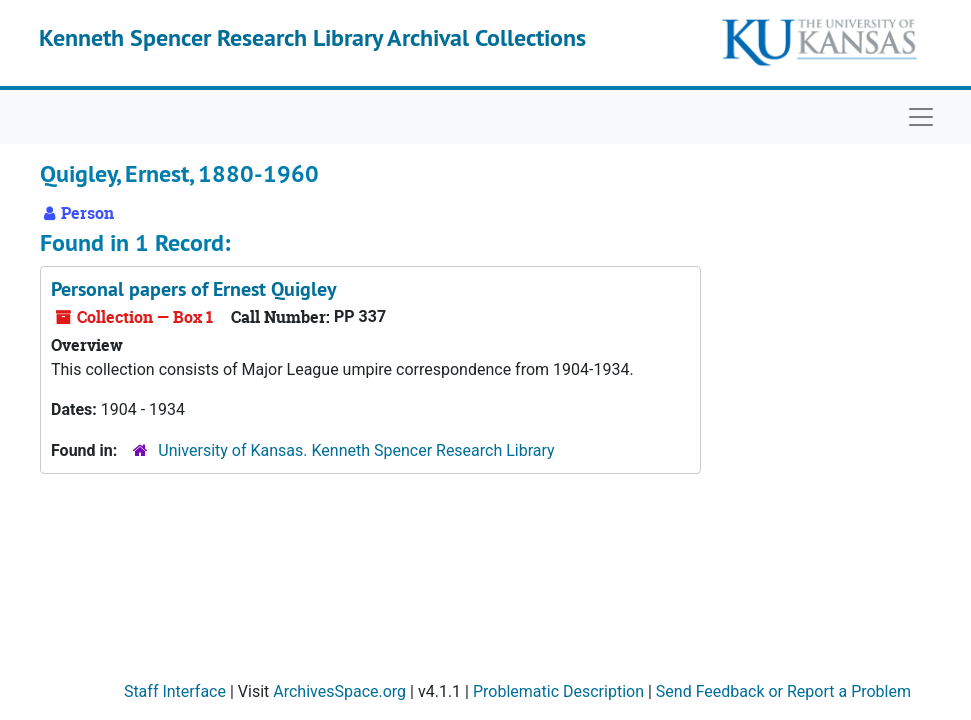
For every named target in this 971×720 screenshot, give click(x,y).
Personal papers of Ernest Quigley (194, 289)
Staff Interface (175, 691)
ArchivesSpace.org (339, 691)
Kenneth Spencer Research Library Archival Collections (312, 37)
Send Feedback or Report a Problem (783, 691)
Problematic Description (558, 691)
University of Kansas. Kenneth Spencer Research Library (356, 450)
